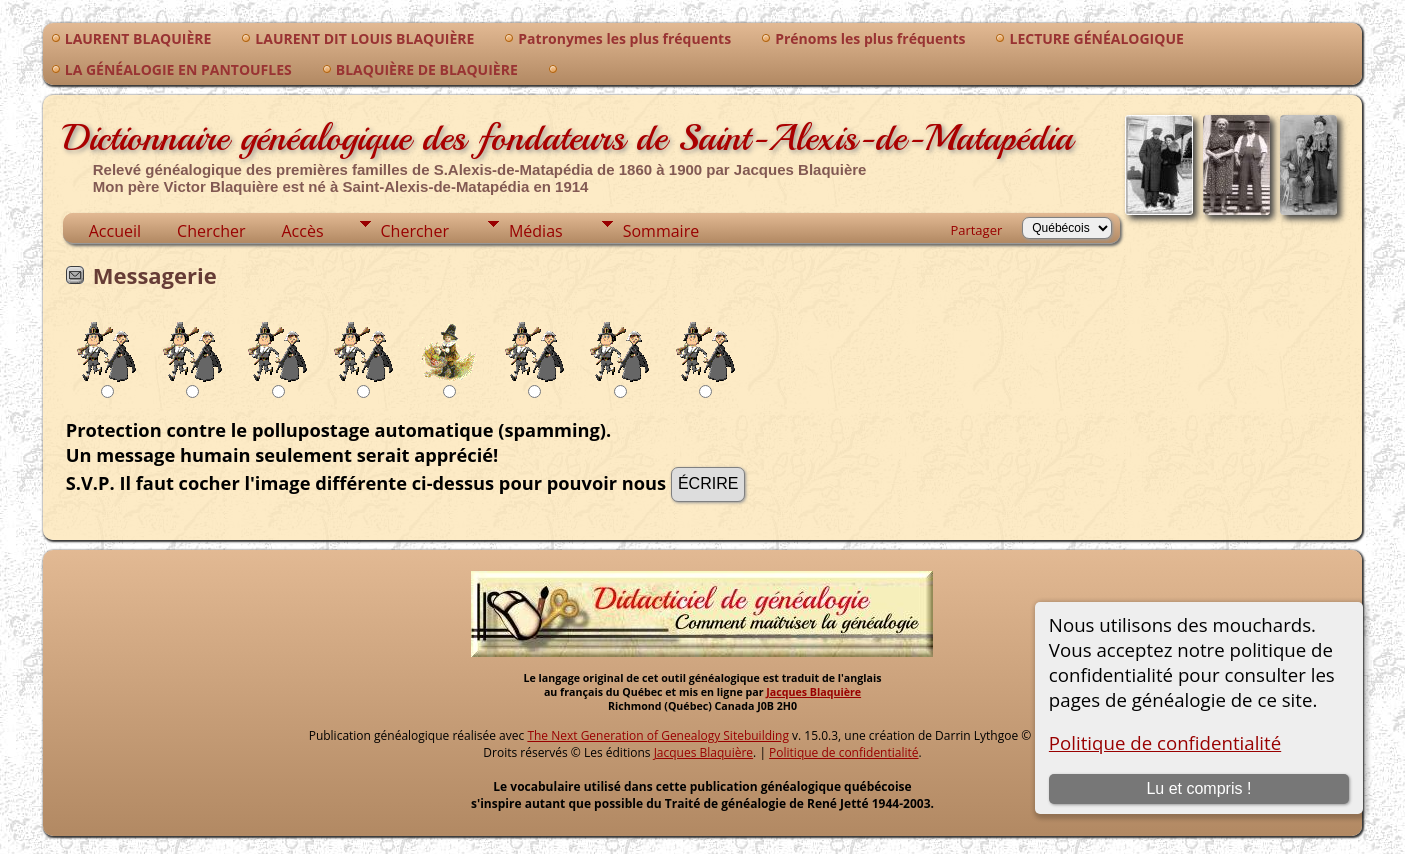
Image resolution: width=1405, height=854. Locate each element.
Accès (302, 231)
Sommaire (661, 231)
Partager (976, 230)
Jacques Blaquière (813, 692)
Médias (536, 231)
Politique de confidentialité (1165, 742)
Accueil (115, 231)
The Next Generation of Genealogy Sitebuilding (658, 735)
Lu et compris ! (1198, 788)
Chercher (211, 231)
